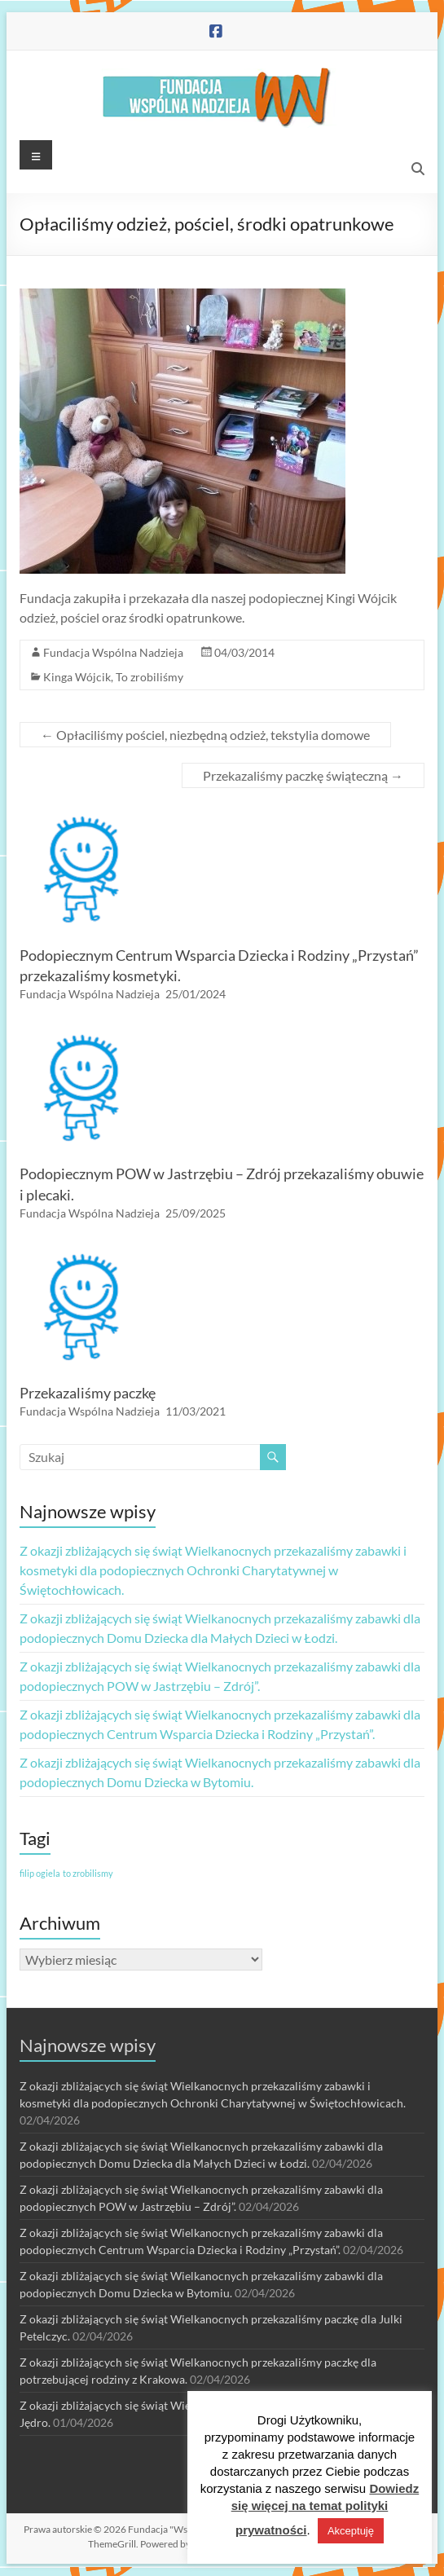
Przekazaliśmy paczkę (88, 1393)
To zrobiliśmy (149, 677)
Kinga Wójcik (77, 677)
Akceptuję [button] (351, 2531)
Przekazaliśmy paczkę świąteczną (303, 775)
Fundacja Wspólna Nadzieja (113, 652)
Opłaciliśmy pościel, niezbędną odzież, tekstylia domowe (205, 734)
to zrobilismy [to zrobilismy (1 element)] (88, 1873)
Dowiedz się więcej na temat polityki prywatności (325, 2509)
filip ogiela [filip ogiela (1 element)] (40, 1873)
